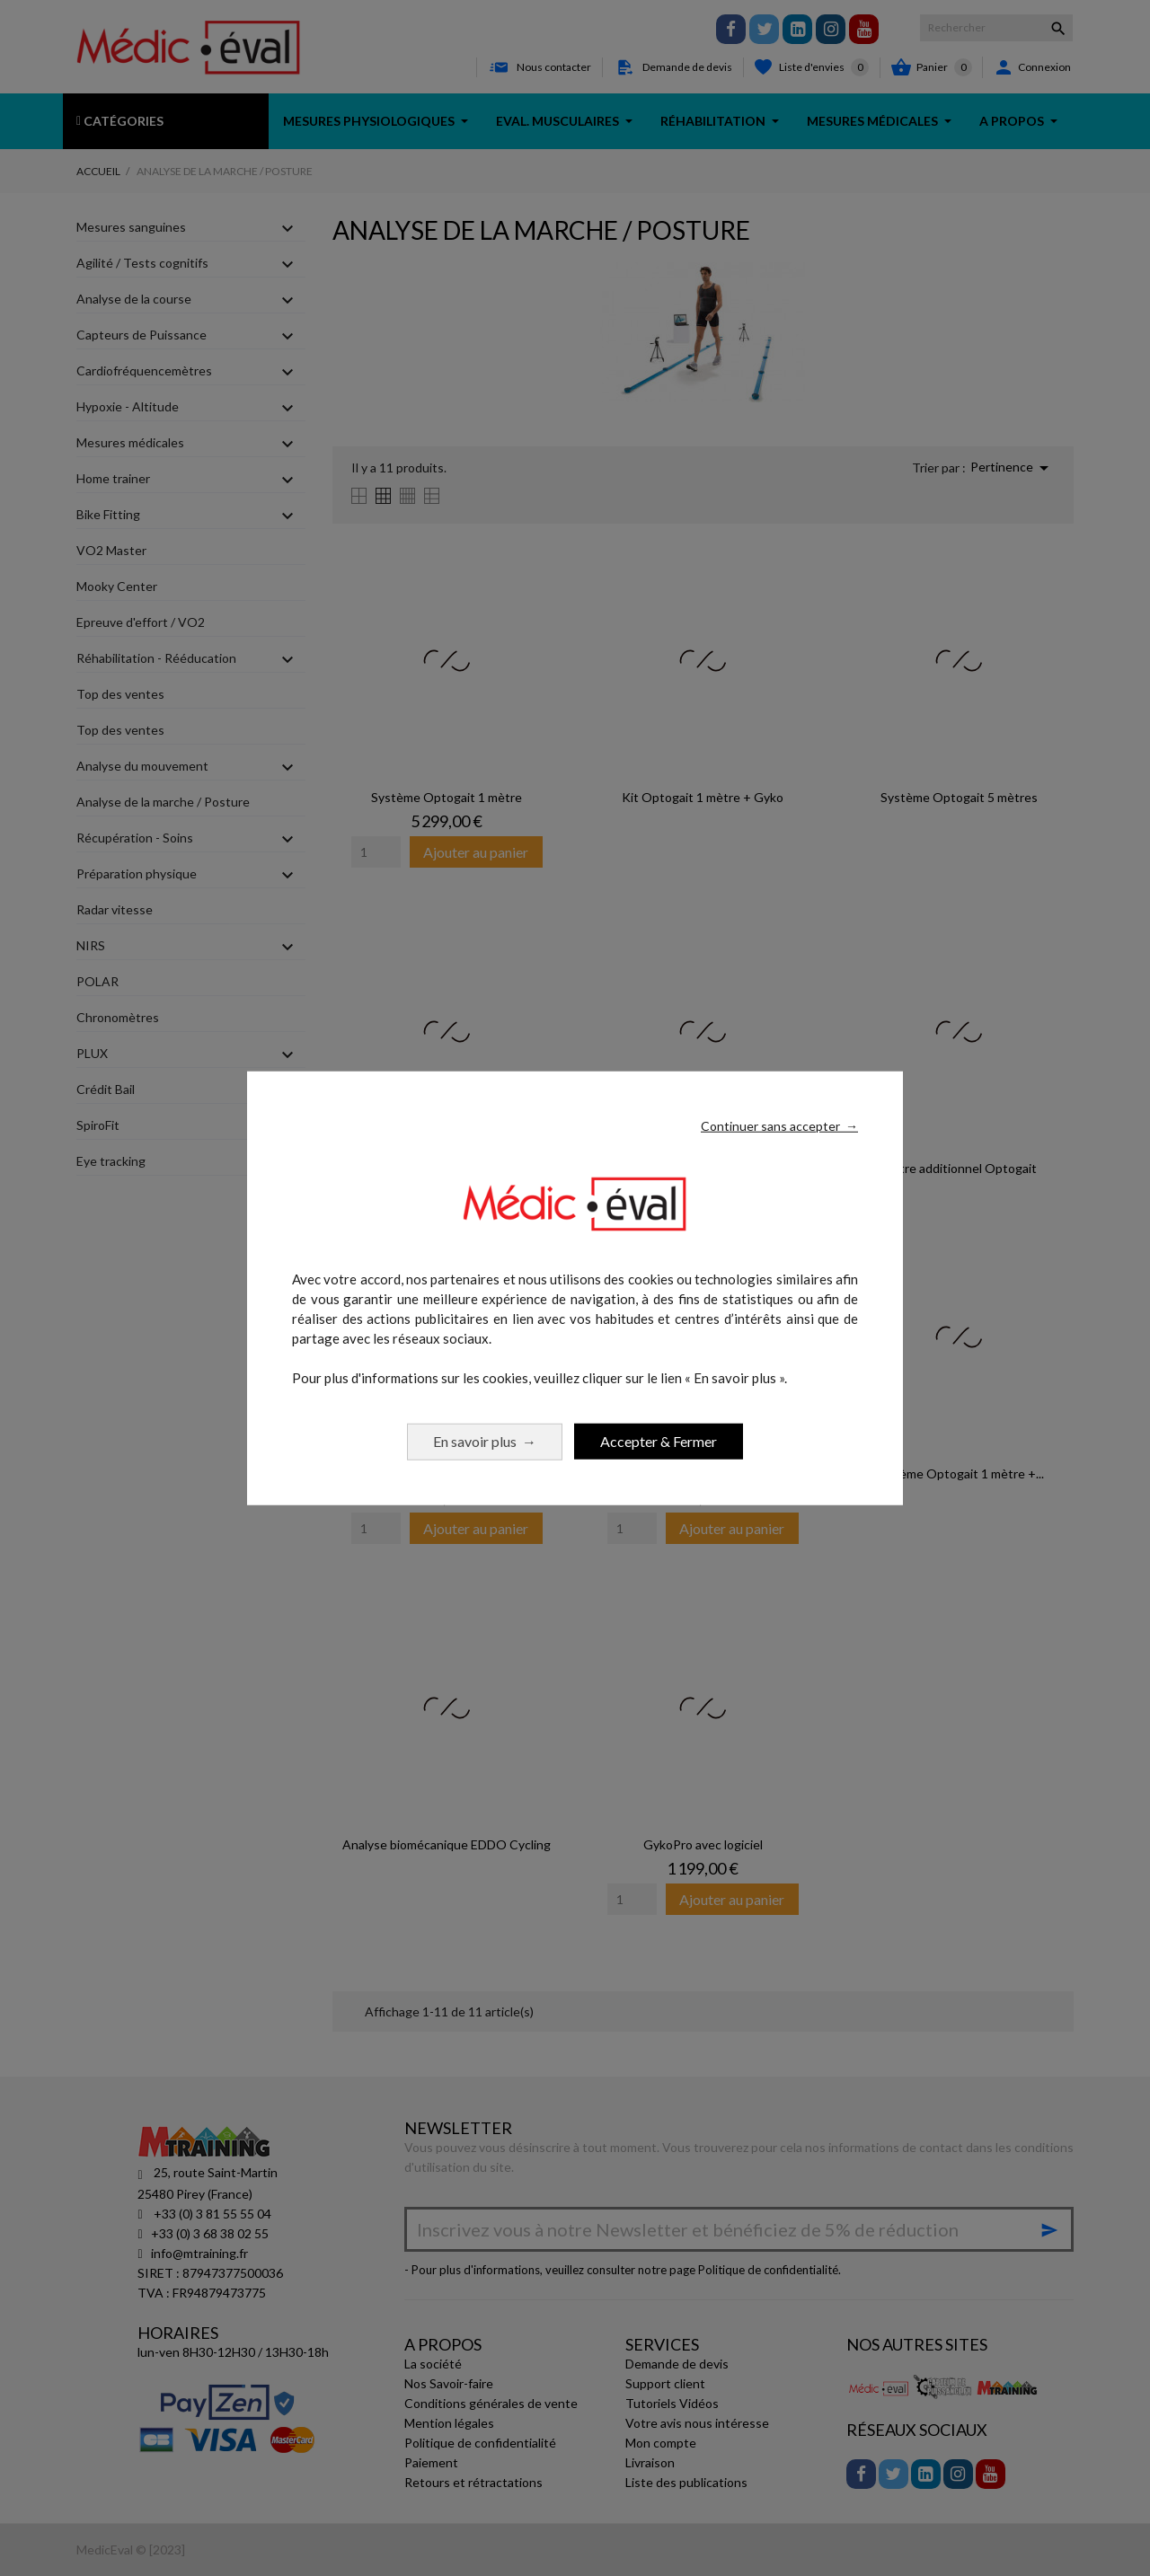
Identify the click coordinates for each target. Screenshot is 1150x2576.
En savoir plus (484, 1440)
